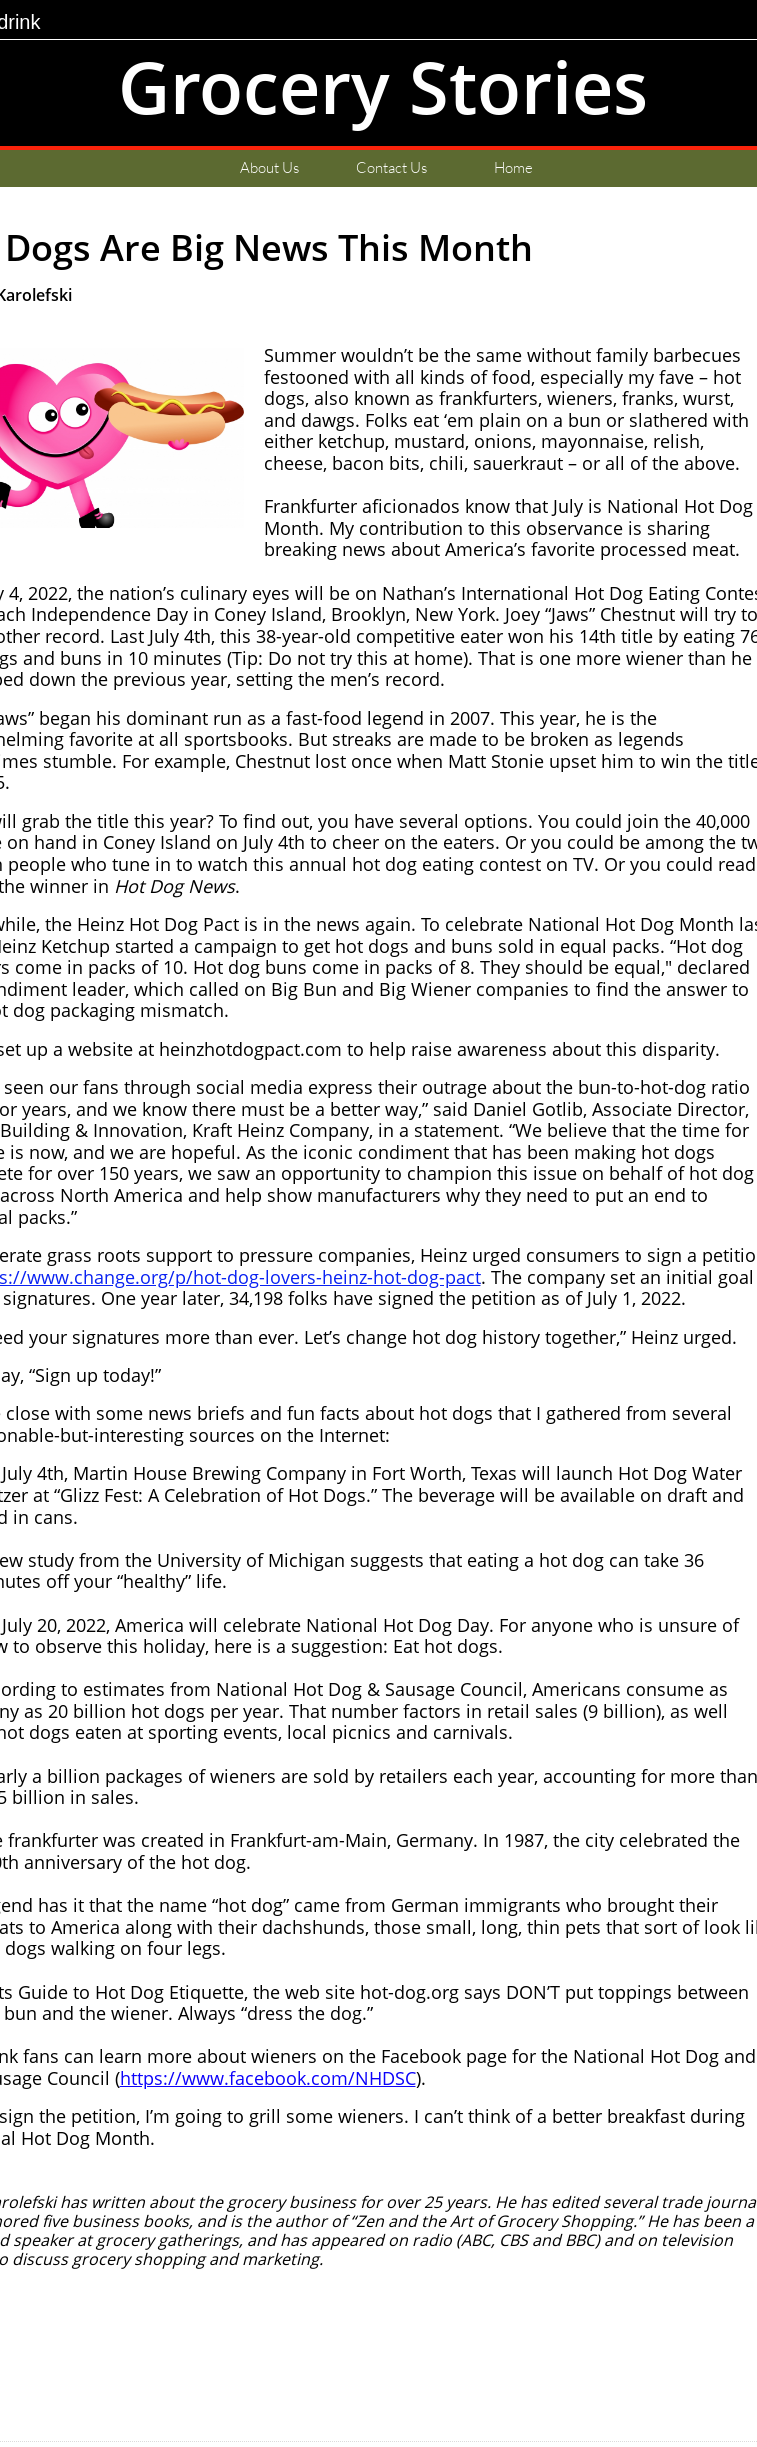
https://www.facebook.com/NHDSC (268, 2078)
